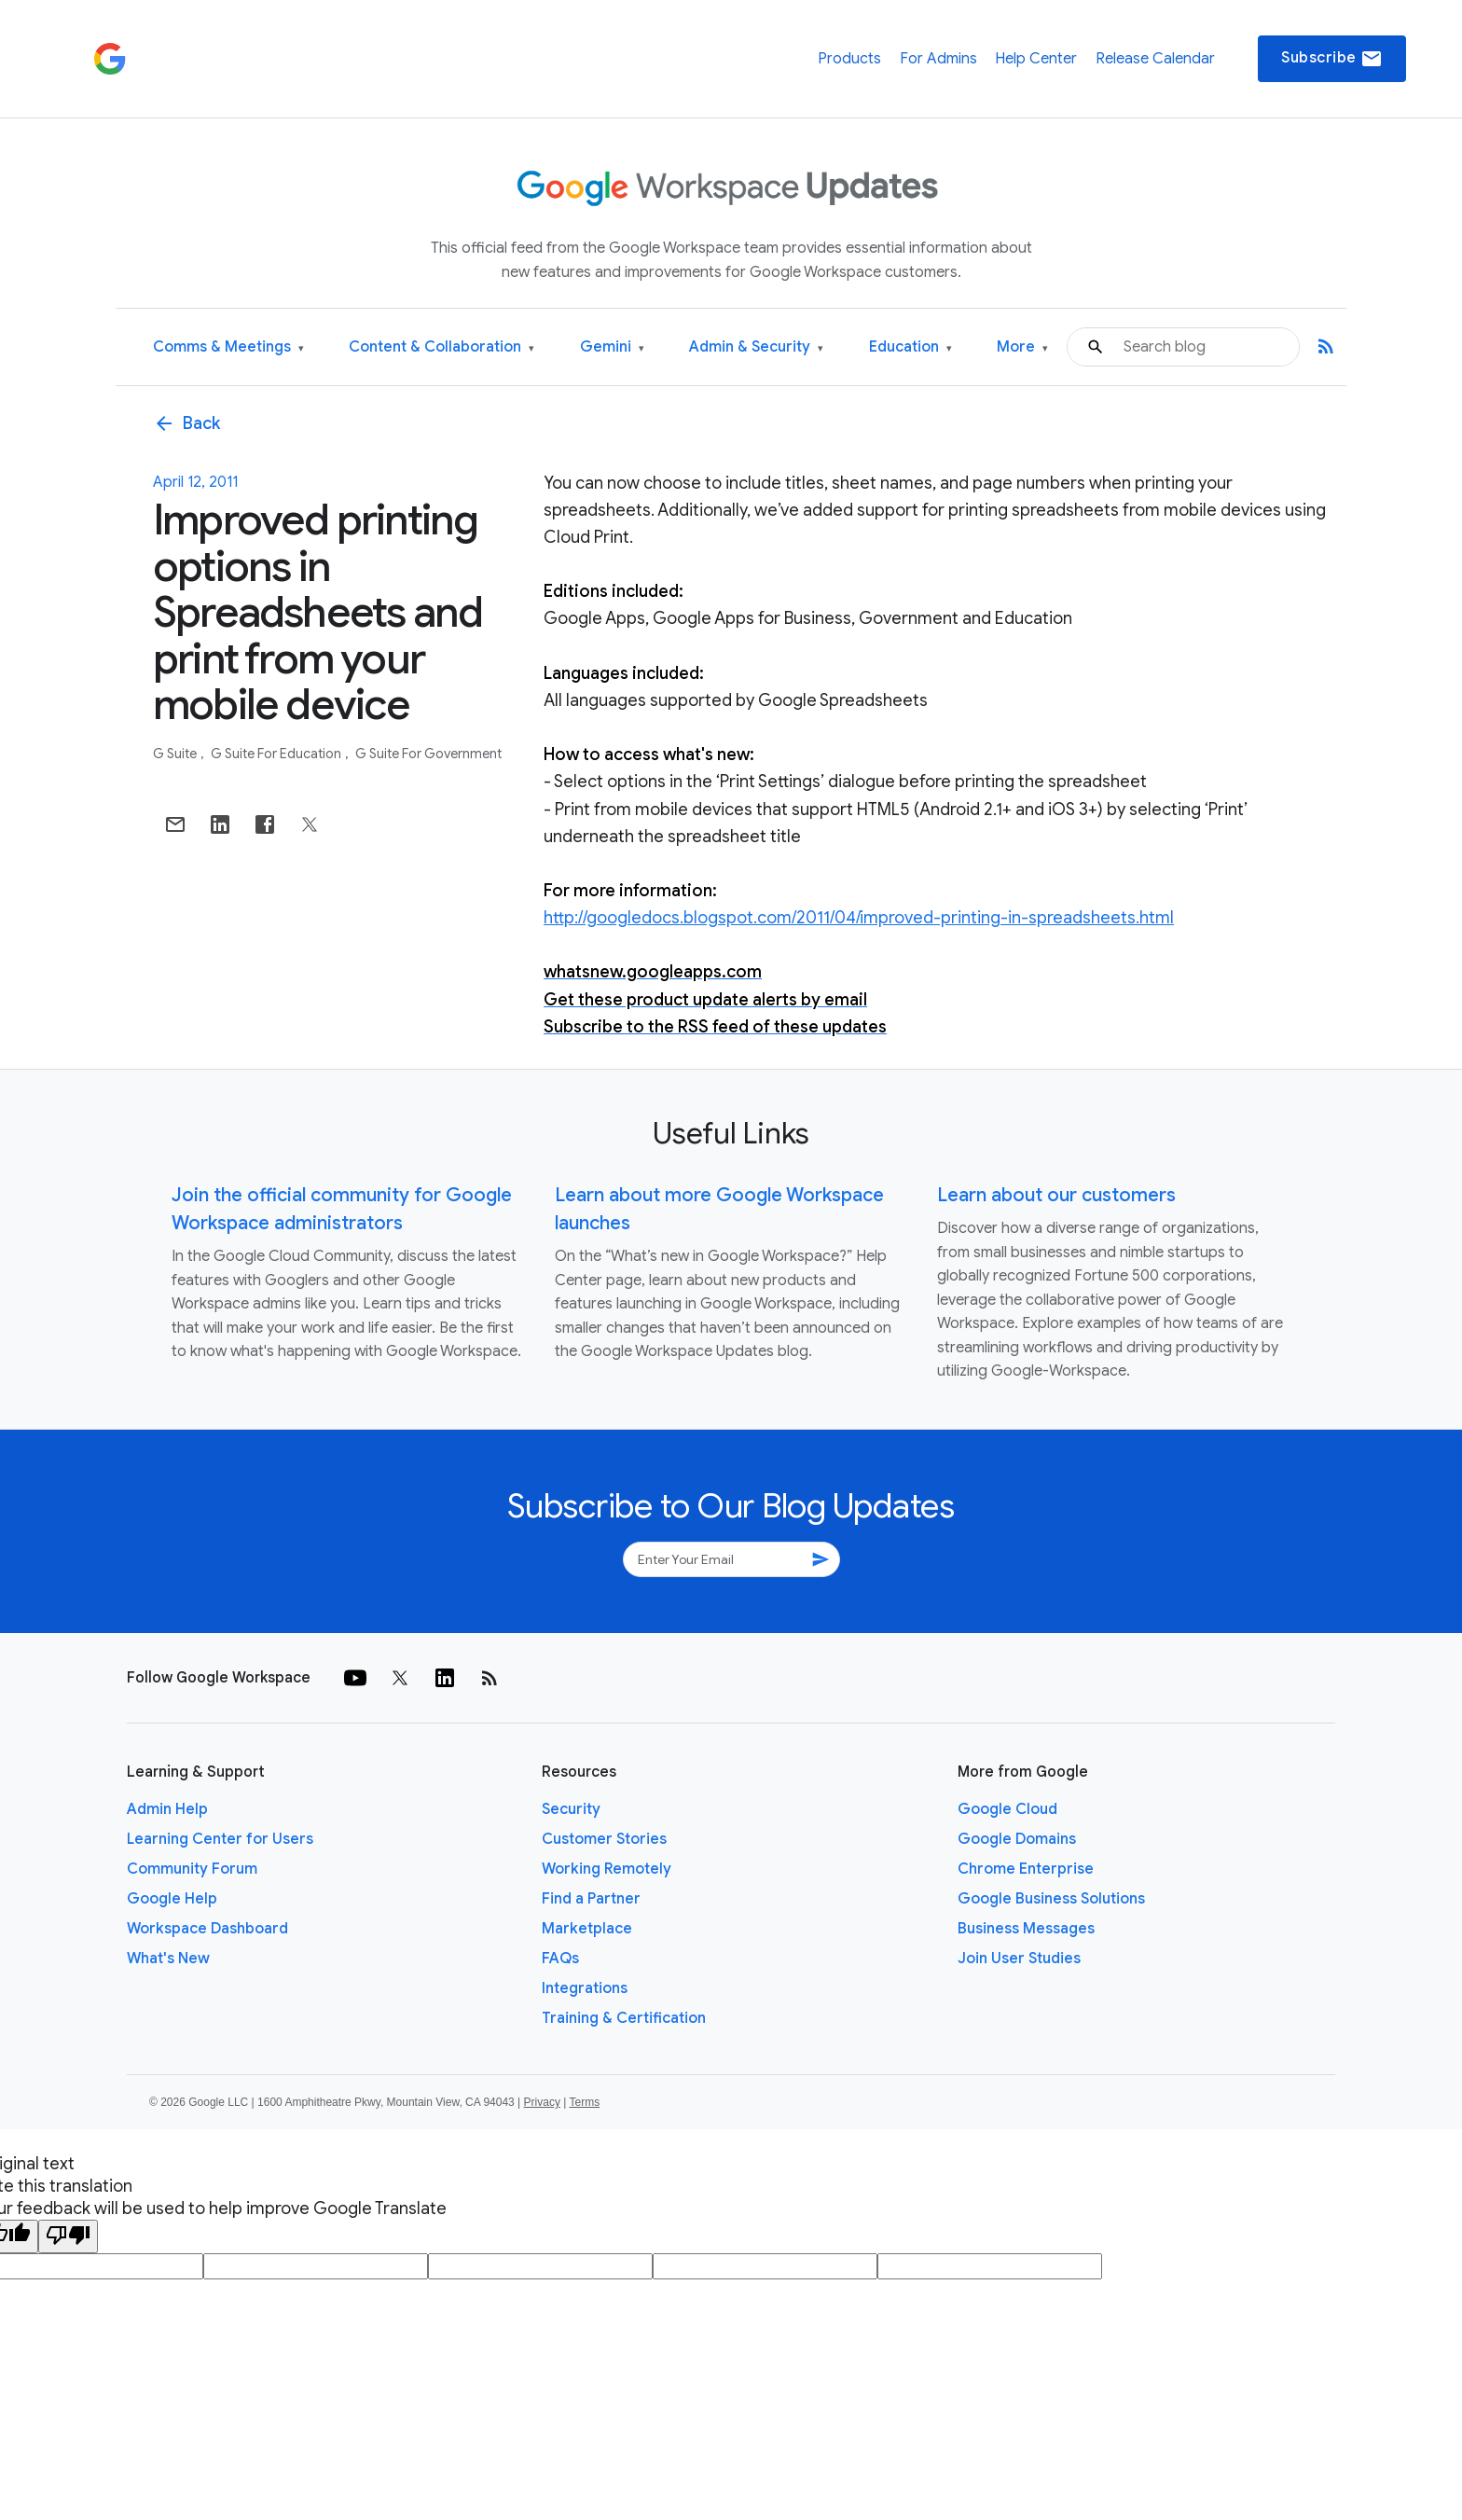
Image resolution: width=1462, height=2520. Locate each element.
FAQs (560, 1958)
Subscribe (1332, 59)
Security (571, 1809)
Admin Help (167, 1809)
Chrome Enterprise (1026, 1869)
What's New (168, 1958)
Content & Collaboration (441, 347)
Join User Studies (1019, 1958)
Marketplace (587, 1928)
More (1022, 347)
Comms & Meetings (228, 347)
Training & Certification (624, 2018)
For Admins (938, 58)
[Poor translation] (68, 2236)
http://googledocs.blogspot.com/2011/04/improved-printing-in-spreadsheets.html (859, 917)
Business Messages (1026, 1928)
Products (849, 58)
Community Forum (192, 1869)
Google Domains (1017, 1839)
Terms (584, 2102)
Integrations (585, 1988)
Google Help (172, 1899)
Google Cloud (1007, 1809)
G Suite (176, 753)
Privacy (542, 2102)
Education (910, 347)
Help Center (1036, 58)
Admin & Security (756, 347)
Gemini (612, 347)
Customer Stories (604, 1839)
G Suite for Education (277, 753)
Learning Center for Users (220, 1839)
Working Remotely (606, 1869)
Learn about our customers (1056, 1195)
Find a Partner (591, 1899)
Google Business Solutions (1051, 1899)
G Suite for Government (428, 753)
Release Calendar (1155, 58)
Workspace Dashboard (207, 1928)
